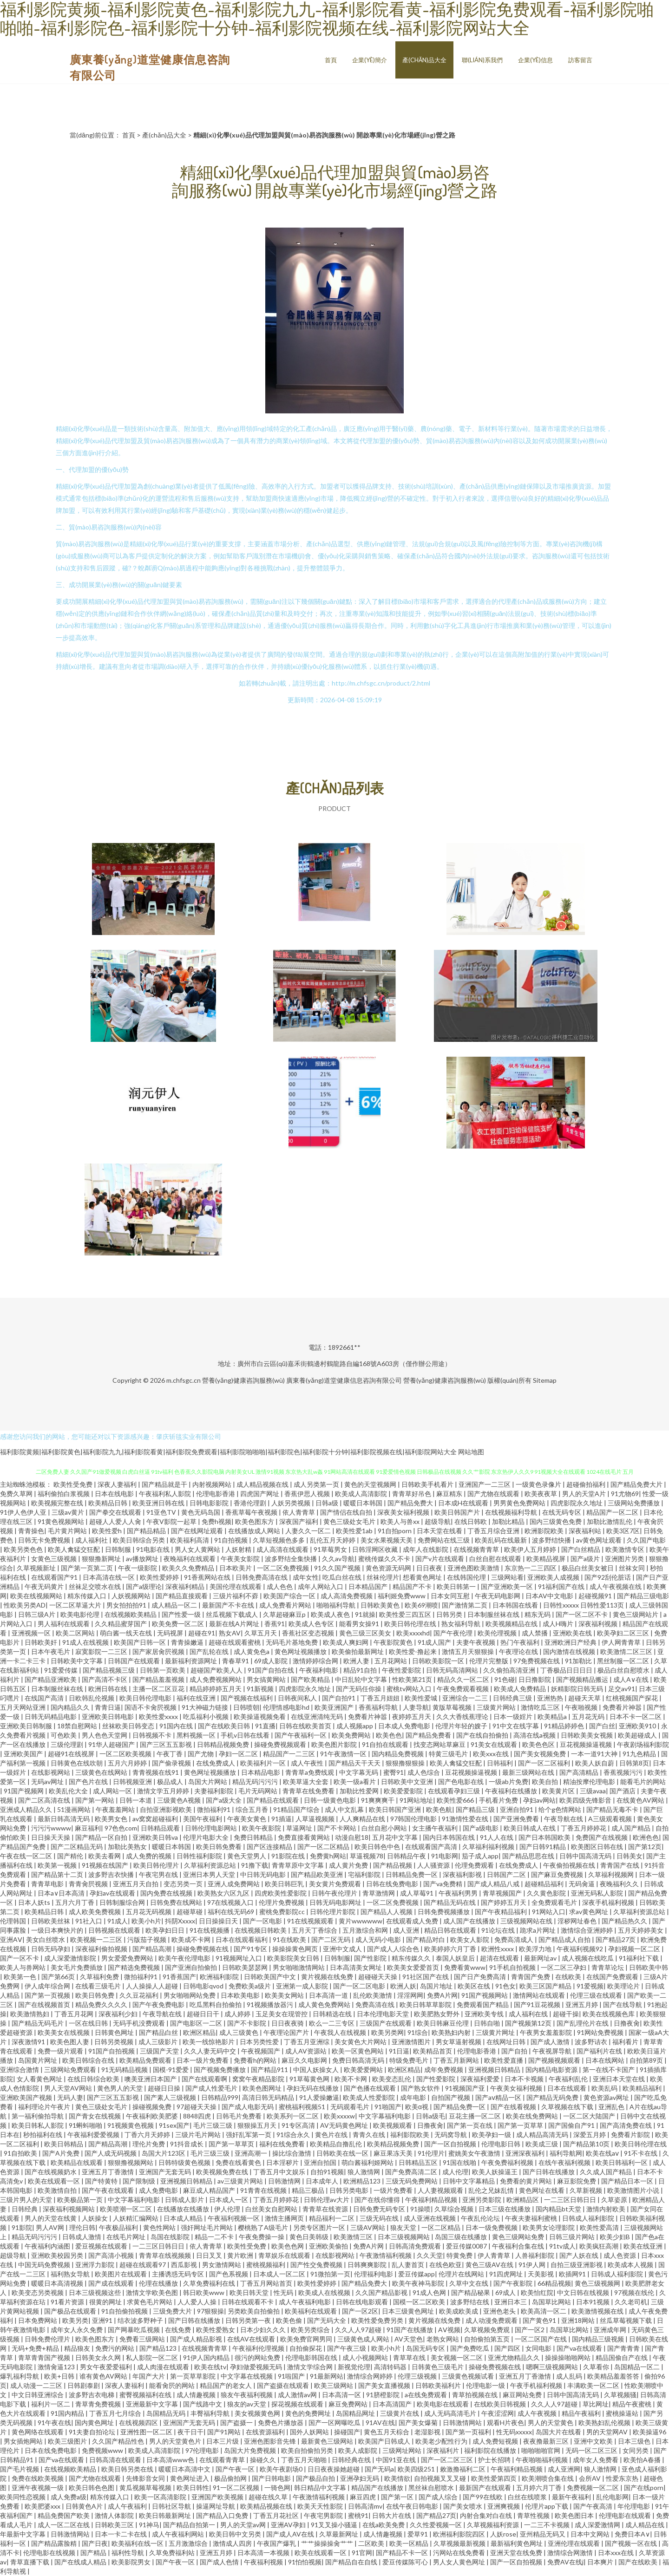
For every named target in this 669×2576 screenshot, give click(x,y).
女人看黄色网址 (40, 2079)
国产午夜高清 (593, 2506)
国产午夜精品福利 (501, 1912)
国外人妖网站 (310, 2432)
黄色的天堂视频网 (371, 1484)
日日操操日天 (219, 1921)
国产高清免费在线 (626, 2125)
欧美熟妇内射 (452, 2032)
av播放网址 (143, 1559)
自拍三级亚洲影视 (577, 2265)
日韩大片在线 (392, 2515)
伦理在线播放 (159, 2283)
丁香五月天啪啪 (304, 2460)
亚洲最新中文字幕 (152, 2404)
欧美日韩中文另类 (235, 2534)
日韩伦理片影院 (333, 1912)
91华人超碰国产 (112, 1744)
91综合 (417, 2032)
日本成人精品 (184, 2218)
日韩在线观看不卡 (248, 2302)
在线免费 (178, 2330)
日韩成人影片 (185, 2199)
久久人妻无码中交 (210, 2051)
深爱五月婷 (590, 2134)
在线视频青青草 (476, 1549)
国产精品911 (270, 2069)
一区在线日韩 (89, 2023)
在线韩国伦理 (467, 1577)
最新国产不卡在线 (229, 1605)
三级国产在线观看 (386, 2023)
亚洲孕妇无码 (360, 2478)
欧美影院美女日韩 (294, 1958)
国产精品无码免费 (553, 2097)
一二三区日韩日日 (570, 2199)
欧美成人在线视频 (325, 2292)
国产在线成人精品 (81, 2562)
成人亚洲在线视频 (430, 2218)
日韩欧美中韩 (648, 1967)
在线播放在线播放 (183, 2209)
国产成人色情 (220, 2562)
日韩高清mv (365, 2506)
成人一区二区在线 (64, 2525)
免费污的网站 (115, 2348)
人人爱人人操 (197, 2302)
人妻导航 (416, 1707)
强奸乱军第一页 (249, 2134)
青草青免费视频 (98, 2404)
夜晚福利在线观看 (190, 1559)
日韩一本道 (136, 1800)
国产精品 (94, 2552)
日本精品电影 (261, 1772)
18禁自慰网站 (77, 1726)
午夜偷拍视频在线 (570, 1865)
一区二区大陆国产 (590, 2116)
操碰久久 (263, 2460)
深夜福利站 (586, 1531)
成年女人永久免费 (77, 2330)
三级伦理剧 (68, 1744)
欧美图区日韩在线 (597, 1846)
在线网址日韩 (506, 2042)
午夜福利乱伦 (569, 2079)
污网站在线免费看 (459, 2552)
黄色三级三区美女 (366, 1633)
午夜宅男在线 (159, 1874)
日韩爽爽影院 (368, 2265)
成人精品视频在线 (263, 1484)
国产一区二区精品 (324, 1846)
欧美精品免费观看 (146, 2060)
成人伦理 (455, 2172)
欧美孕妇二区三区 (623, 1633)
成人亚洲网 (564, 2469)
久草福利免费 (100, 1977)
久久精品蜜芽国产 (121, 1624)
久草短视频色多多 (279, 1540)
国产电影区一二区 (196, 2023)
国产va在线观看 (580, 2348)
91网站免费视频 (601, 2032)
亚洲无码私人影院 (597, 1893)
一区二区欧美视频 (126, 1754)
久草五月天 (261, 1633)
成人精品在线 (645, 2525)
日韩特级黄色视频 (185, 2162)
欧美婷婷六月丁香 (451, 1949)
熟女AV (230, 1633)
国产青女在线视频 (95, 2116)
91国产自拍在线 (271, 1670)
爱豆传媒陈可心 (405, 2562)
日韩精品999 (219, 2097)
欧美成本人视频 (631, 2265)
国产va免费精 (443, 1884)
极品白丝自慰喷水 (624, 1670)
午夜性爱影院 (402, 1670)
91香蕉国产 (179, 1977)
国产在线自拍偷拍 (483, 1735)
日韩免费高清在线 (262, 1577)
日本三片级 (223, 2441)
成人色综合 (424, 1772)
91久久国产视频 (338, 1568)
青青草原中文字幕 (298, 1865)
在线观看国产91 (55, 1577)
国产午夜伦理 (453, 1633)
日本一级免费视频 (492, 2227)
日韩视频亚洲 (133, 1781)
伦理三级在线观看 (596, 1995)
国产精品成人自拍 (565, 1939)
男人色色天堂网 (105, 1735)
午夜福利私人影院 (165, 1493)
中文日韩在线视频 (583, 2292)
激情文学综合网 (310, 2367)
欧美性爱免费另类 (378, 2320)
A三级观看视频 (610, 1819)
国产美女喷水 (463, 2506)
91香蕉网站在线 (208, 1577)
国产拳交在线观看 (116, 1512)
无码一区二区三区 (592, 2450)
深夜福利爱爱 (480, 2079)
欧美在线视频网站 (37, 1596)
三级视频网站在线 (527, 1921)
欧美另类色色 (24, 1549)
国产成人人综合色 (393, 1949)
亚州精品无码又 (543, 2534)
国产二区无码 (331, 1939)
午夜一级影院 (138, 1568)
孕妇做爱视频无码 (256, 2367)
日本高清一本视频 (264, 2552)
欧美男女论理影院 (549, 2227)
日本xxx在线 (616, 2552)
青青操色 (31, 1531)
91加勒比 (579, 1661)
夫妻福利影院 (214, 1791)
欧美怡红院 (537, 2292)
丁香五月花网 (74, 2014)
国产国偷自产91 (572, 2125)
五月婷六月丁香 (539, 2487)
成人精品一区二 (174, 1605)
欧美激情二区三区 (627, 1651)
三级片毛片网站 (198, 2134)
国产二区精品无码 (77, 1846)
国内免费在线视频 (167, 1893)
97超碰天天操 (197, 2107)
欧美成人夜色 (331, 1614)
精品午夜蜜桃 (632, 2404)
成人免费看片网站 (286, 1605)
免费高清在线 (375, 2004)
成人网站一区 (113, 1791)
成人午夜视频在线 (616, 1586)
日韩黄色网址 (115, 2032)
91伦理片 (431, 2153)
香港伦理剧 (251, 1503)
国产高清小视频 (111, 2255)
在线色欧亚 (445, 2265)
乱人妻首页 (409, 2265)
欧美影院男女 (132, 2562)
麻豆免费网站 (348, 2404)
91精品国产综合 (297, 1809)
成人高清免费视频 (347, 1596)
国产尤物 (201, 1754)
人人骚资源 (434, 1865)
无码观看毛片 (350, 2107)
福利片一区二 (51, 2404)
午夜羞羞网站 (116, 1809)
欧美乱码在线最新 (501, 1540)
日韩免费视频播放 (444, 1912)
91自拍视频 (231, 1540)
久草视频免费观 (487, 2330)
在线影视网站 (51, 1772)
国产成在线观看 (111, 2283)
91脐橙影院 (383, 2395)
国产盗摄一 (237, 2422)
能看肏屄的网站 (172, 2385)
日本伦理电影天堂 (383, 2014)
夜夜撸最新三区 (546, 2441)
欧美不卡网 (351, 2079)
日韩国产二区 (507, 1874)
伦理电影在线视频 (50, 2552)
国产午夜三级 (347, 2348)
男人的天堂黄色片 (176, 2441)
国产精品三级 (476, 1809)
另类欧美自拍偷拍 (254, 2311)
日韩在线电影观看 (362, 2302)
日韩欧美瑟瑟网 (245, 1967)
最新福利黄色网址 (517, 2543)
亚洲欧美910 (638, 1726)
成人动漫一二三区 (37, 2385)
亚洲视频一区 (32, 1633)
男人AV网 (51, 2227)
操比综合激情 (292, 2153)
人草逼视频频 (315, 1819)
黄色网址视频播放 (301, 1651)
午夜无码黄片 (45, 1586)
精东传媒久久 (412, 1958)
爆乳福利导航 (20, 2376)
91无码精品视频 (125, 2069)
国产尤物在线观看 (494, 1493)
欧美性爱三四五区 (406, 1614)
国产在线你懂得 (377, 2199)
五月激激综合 (189, 2543)
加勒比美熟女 (128, 1846)
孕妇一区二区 (239, 1754)
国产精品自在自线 (352, 2562)
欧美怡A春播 (642, 2460)
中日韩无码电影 (263, 1874)
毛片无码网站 (258, 1791)
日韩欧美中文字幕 (77, 1661)
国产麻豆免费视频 (557, 1874)
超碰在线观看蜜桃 (235, 1642)
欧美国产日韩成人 (385, 2441)
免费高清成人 (514, 1939)
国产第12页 (645, 1846)
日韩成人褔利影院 (617, 2274)
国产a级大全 (224, 1800)
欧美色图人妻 (70, 2042)
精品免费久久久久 (102, 2004)
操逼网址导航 (216, 2506)
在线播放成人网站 (255, 1531)
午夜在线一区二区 (26, 1856)
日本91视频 (593, 2302)
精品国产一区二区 (613, 1512)
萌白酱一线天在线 (126, 1633)
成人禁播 (535, 1633)
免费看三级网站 (142, 2339)
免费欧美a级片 (250, 1986)
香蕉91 (274, 1624)
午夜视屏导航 (552, 2051)
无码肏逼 (582, 1884)
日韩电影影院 (210, 1503)
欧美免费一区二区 (178, 1624)
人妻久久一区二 (308, 1531)
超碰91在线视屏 (72, 1754)
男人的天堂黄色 (551, 2422)
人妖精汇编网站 (136, 2218)
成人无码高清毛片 (451, 2413)
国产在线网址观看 (197, 1531)
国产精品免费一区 (460, 2107)
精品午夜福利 (582, 2413)
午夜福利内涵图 (48, 2246)
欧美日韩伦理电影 (146, 1698)
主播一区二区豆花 (159, 1689)
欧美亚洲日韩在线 (159, 1503)
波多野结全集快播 (291, 1559)
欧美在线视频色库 (609, 2014)
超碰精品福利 (545, 1884)
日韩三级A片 (37, 1614)
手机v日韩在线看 (246, 1735)
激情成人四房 (233, 2543)
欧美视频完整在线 (58, 1503)
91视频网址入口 (239, 1958)
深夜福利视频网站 (69, 2209)
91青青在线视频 (264, 2190)
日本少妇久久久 (263, 2330)
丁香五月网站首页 (267, 2283)
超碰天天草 (585, 1698)
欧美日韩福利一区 (622, 2162)
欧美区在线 (475, 1986)
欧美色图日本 (575, 2515)
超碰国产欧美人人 (217, 1670)
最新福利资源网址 (191, 1661)
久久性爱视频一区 (436, 2525)
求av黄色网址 (589, 1912)
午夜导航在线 (564, 1819)
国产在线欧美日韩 (224, 1726)
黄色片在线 (332, 2134)
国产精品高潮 (152, 1949)
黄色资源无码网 (389, 1568)
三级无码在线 (380, 2218)
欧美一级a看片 (355, 1781)
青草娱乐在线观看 (285, 2255)
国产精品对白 (426, 1939)
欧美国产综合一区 (290, 1596)
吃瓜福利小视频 (206, 1716)
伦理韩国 (13, 1921)
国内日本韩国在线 (449, 1837)
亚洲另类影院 (482, 2199)
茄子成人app (480, 1856)
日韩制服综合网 (122, 1902)
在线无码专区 (562, 1512)
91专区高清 (299, 2125)
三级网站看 (507, 1577)
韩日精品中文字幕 (321, 2487)
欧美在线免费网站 (532, 2116)
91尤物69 (625, 1493)
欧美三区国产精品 (546, 1986)
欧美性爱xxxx (159, 1716)
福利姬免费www (402, 1596)
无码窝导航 (451, 2134)
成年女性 (306, 1577)
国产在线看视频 (514, 2107)
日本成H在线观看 (464, 1503)
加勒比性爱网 (360, 1791)
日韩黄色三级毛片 (438, 2367)
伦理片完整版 (489, 1661)
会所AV (590, 2478)
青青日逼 (108, 1707)
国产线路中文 (203, 2404)
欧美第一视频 (58, 1865)
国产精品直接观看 (182, 1596)
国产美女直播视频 (385, 2385)
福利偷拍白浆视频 (64, 1493)
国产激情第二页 (465, 1605)
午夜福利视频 (264, 2562)
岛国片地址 (437, 1986)
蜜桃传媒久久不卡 (385, 1559)
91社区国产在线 (426, 1977)
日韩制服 (118, 1549)
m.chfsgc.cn (183, 1380)
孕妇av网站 (539, 1800)
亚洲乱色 (612, 2107)
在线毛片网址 (126, 2237)
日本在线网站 (605, 2060)
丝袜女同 (632, 1568)
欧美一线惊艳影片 (209, 2042)
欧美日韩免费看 (219, 1846)
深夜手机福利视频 (609, 1902)
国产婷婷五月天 (504, 1902)
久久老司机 (631, 2302)
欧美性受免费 (73, 1484)
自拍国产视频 (451, 2097)
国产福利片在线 (600, 2051)
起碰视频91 (595, 1596)
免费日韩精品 (254, 1837)
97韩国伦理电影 (414, 1819)
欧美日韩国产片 (457, 1512)
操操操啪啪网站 (568, 2357)
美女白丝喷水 (46, 1939)
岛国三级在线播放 (461, 2237)
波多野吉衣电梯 (92, 2395)
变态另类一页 (184, 1884)
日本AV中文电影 (550, 1596)
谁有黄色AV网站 (104, 2376)
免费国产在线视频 (602, 1837)
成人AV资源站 (306, 2051)
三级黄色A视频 (179, 1800)
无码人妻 (70, 2097)
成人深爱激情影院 (71, 1958)
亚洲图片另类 (625, 1559)
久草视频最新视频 (460, 2543)
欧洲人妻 (357, 1661)
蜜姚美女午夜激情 (475, 2153)
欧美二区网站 (76, 1633)
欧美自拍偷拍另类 (307, 2450)
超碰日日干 (204, 2014)
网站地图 (471, 1452)
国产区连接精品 (270, 1846)
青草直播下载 (30, 2562)
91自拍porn (395, 1531)
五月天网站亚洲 (23, 1707)
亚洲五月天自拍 (136, 1884)
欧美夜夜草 (541, 1493)
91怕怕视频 (304, 2562)
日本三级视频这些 (95, 2292)
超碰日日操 (165, 2088)
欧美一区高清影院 (161, 2497)
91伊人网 (532, 2265)
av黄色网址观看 (599, 1540)
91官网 (362, 2552)
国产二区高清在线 (45, 1800)
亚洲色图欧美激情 (474, 1568)
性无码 (284, 2292)
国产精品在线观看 (273, 1800)
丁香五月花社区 (276, 2515)
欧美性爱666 (456, 1800)
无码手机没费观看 (139, 2023)
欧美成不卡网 (191, 1939)
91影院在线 (288, 1856)
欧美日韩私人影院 (38, 2125)
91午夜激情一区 (344, 1754)
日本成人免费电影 (405, 1726)
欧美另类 (75, 2320)
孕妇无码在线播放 (313, 2088)
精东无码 (538, 1614)
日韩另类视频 (114, 2042)
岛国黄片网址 (38, 2060)
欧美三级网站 (334, 2385)
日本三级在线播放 (505, 2209)
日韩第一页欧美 (163, 1670)
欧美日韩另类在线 (128, 2469)
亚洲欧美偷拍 (329, 2246)
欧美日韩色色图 (92, 2487)
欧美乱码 (605, 2088)
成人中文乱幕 (345, 1809)
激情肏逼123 (57, 2367)
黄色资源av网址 (607, 2097)
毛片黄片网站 (68, 1531)
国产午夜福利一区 (301, 1735)
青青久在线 (370, 2134)
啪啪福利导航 (336, 1605)
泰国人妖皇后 (456, 1958)
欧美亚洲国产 (335, 1707)
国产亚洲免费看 (516, 1819)
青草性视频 (534, 2515)
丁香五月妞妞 (381, 1698)
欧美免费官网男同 (307, 2339)
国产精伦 (71, 1856)
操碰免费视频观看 (281, 1744)
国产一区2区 (360, 2311)
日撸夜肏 (627, 2023)
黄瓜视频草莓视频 (146, 2487)
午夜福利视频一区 (234, 2218)
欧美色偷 (289, 2320)
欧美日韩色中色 (377, 1846)
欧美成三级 (542, 2144)
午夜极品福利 (119, 2227)
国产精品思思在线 (529, 1856)
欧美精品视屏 (546, 1559)
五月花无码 (589, 1716)
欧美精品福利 (643, 2088)
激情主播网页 (285, 2218)
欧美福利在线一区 (138, 2543)
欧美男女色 (112, 1819)
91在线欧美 (290, 1939)
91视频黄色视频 (131, 2125)
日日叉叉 (209, 2255)
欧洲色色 (646, 1837)
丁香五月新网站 (456, 2060)
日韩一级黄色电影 (330, 1800)
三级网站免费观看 (71, 2069)
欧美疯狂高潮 (599, 2246)
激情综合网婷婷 (370, 2376)
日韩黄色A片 (85, 2506)
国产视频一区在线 (631, 2543)
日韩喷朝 (246, 1707)
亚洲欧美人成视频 (554, 1577)
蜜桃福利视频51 (303, 2107)
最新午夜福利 (572, 2497)
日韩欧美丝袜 (51, 1921)
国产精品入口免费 (222, 2515)
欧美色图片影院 (334, 1744)
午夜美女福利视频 (517, 2088)
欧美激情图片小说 (634, 2190)
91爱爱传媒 (61, 1670)
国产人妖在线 (579, 2255)
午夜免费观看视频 (463, 1689)
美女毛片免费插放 (77, 1967)
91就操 (365, 1614)
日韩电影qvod (204, 1986)
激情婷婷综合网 (316, 1661)
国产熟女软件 (421, 2088)
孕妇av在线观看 (113, 1893)
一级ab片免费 (508, 1781)
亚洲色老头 (500, 2311)
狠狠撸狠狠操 (406, 1763)
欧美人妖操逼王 (495, 2172)
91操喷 (420, 2209)
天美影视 (541, 2274)
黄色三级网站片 (636, 1614)
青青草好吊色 (412, 1493)
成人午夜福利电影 (305, 2302)
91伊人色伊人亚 (24, 1512)
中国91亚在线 (396, 2460)
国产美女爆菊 (419, 2422)
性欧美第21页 (412, 1679)
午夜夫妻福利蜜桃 (531, 2218)
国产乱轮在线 (210, 1651)
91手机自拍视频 (513, 1967)
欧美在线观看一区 (54, 2181)
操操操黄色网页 (295, 1949)
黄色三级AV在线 (490, 2265)
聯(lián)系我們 (482, 60)
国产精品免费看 (429, 1735)
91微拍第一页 (330, 2274)
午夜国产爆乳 (277, 2543)
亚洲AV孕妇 (289, 2525)
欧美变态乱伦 (392, 2079)
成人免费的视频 (149, 1856)
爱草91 (418, 2534)
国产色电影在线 (461, 1781)
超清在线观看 (500, 1958)
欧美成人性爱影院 (369, 2097)
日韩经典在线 (352, 2460)
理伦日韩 (82, 2227)
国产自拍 (515, 2051)
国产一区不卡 (20, 1958)
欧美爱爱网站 (364, 2069)
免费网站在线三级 (444, 1540)
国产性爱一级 (182, 1614)
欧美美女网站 (285, 1995)
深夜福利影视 (463, 1874)
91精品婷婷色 (564, 1726)
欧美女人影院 (470, 1939)
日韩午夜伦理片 (335, 1893)
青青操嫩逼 (188, 1642)
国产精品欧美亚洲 (317, 1874)
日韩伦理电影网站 (211, 1828)
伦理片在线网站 (462, 2274)
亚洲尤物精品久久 (514, 2357)
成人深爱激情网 (598, 2525)
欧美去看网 (105, 1856)
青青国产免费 (531, 1977)
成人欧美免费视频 (95, 1912)
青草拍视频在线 (475, 2395)
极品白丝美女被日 (588, 1568)
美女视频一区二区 (457, 2357)
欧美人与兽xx (400, 1521)
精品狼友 (78, 2348)
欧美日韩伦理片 (156, 1865)
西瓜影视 (184, 2265)
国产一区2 (530, 2330)
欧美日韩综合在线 (89, 2060)
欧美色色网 (288, 2246)
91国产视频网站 (485, 1995)
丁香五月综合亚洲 (494, 1531)
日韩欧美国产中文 (270, 1977)
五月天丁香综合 (315, 1930)
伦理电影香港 (216, 1493)
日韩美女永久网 (98, 2357)
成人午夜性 (308, 1763)
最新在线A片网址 (235, 1624)
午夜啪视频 (582, 1707)
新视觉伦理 (354, 2367)
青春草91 (236, 1661)
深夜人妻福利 (118, 1484)
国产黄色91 (540, 2320)
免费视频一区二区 (593, 2487)
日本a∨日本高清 (62, 1893)
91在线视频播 (210, 1930)
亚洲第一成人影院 (302, 1986)
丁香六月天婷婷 (148, 2134)
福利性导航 (128, 2552)
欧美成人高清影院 (361, 1493)
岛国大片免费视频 (250, 2450)
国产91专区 (251, 1949)
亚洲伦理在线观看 (574, 2543)
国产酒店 (623, 1791)
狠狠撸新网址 (102, 1559)
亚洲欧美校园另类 (58, 2255)
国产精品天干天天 (355, 1763)
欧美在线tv (210, 2367)
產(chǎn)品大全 (424, 60)
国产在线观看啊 (205, 2079)
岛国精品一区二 (637, 2367)
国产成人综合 (439, 2497)
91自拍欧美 (21, 2153)
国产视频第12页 (529, 2023)
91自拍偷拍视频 (125, 2311)
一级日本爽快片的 (58, 1930)
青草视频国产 (503, 1893)
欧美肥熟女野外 (437, 2014)
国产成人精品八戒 (494, 1884)
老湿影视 (428, 2432)
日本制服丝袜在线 (494, 1614)
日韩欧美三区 (115, 2525)
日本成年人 (323, 2181)
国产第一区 (398, 2497)
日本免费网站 (38, 2320)
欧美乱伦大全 (69, 1791)
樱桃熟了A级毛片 (263, 2227)
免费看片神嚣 (623, 1707)
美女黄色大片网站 (361, 2042)
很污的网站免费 (258, 2357)
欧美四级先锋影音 (586, 1800)
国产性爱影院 (436, 2079)
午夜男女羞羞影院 (546, 2032)
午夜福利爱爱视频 (94, 2134)
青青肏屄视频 (89, 1884)
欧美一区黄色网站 (358, 2051)
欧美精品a (553, 1716)
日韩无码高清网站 (452, 1670)
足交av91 (621, 1689)
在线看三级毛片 (98, 1986)
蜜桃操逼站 (623, 2413)
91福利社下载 (639, 1958)
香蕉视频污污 (623, 1772)
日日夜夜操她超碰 (334, 2469)
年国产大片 (149, 2376)
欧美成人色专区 (312, 1624)
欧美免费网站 (352, 1735)
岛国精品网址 (356, 2413)
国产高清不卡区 (105, 1679)
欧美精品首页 (433, 2051)
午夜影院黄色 (394, 1642)
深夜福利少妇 (118, 2014)
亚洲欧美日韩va (155, 1837)
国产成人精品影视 (196, 2339)
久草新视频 (586, 2190)
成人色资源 (620, 2255)
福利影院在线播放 (491, 2450)
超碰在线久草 (269, 2497)
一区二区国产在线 (541, 2339)
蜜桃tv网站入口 (410, 1689)
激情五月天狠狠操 (468, 1651)
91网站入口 (548, 1912)
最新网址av (541, 1958)
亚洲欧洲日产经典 (571, 1642)
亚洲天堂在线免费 (517, 2552)
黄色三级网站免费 (518, 2237)
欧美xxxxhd (413, 1633)
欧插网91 (573, 2274)
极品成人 (170, 1781)
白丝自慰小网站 (384, 1828)
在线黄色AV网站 (641, 1800)
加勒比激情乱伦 (610, 1521)
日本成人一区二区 (280, 2274)
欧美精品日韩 (108, 1503)
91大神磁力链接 (206, 1707)
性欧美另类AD (25, 1605)
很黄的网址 (106, 2302)
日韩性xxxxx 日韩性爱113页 (584, 1605)
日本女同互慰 (451, 1596)
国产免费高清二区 (412, 2172)
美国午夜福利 (203, 1819)
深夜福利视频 (598, 1624)
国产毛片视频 (20, 2469)
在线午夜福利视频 (565, 2162)
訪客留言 (580, 60)
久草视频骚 (620, 2395)
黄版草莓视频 (453, 1707)
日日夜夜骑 (288, 2023)
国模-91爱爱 (171, 2069)
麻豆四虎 (363, 2497)
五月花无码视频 (149, 1912)
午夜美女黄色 (247, 1819)
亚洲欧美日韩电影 (108, 1716)
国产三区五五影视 (166, 1744)
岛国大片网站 (208, 1781)
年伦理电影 (634, 2506)
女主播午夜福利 (435, 1828)
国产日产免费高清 (480, 1977)
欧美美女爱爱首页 (413, 1967)
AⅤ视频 (449, 2330)
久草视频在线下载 (568, 2107)
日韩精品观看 (161, 1828)
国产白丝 (602, 1726)
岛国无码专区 (426, 2348)
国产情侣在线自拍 (347, 1512)
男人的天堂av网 (243, 2525)
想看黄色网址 (423, 1577)
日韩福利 (500, 1763)
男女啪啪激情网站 (299, 1967)
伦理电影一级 (486, 2385)
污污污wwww (51, 1828)
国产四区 (508, 2348)
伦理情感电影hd (287, 1707)
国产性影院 (371, 1958)
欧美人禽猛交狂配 (74, 1549)
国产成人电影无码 (248, 2107)
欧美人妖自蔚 (595, 1763)
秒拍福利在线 (43, 2134)
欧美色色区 (539, 1744)
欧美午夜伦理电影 (185, 1958)
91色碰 (504, 1679)
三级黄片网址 (496, 2032)
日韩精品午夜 (407, 1856)
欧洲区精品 (199, 2032)
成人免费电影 (159, 2190)
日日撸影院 (535, 1679)
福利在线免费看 (282, 2144)
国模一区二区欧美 (419, 2302)
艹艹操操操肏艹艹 (327, 2543)
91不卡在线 (641, 2153)
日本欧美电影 (241, 1995)
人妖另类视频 (291, 1503)
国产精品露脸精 (54, 2543)
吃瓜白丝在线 (342, 1577)
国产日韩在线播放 (549, 2172)
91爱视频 (590, 1986)
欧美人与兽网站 (23, 1967)
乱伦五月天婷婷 (333, 1540)
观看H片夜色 (505, 2422)
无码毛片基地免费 (292, 1642)
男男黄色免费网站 (520, 1503)
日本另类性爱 (260, 2042)
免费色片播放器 (281, 2422)
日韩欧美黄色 (381, 1605)
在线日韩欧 (471, 1521)
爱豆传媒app (416, 2274)
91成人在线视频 (86, 1642)
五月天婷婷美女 (641, 1930)
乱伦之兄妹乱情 (491, 2190)
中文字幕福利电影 (385, 2116)
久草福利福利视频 (489, 1846)
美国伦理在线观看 (236, 1586)
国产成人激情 (551, 2042)
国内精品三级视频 (598, 2339)
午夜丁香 (170, 1754)
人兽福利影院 (535, 2255)
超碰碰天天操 (378, 1977)
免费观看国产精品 (483, 2004)
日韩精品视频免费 (223, 1744)
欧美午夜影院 (262, 1828)
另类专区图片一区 (320, 2227)
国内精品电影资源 (552, 2069)
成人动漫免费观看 (492, 2320)
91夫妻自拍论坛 (93, 2432)
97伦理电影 (202, 2450)
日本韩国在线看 (515, 1605)
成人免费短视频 (495, 2441)
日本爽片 (601, 2562)
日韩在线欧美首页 (306, 1726)
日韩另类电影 (349, 2190)
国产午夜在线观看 (108, 2190)
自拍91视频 (327, 2172)
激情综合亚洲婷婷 (587, 1930)
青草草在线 (410, 2357)
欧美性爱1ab (355, 1531)
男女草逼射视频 (459, 2042)
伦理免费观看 (475, 1865)
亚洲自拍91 (517, 1809)
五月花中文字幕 (395, 1837)
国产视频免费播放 (220, 2069)
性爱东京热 (623, 2478)
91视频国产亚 (465, 2088)
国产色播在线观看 (370, 2088)
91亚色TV (161, 1512)
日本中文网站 (591, 2534)
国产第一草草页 (232, 2144)
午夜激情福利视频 (386, 2255)
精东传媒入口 (87, 1596)
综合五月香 (252, 1809)
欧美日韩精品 (64, 2144)
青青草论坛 (608, 1967)
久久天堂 (430, 2255)
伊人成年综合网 (48, 1986)
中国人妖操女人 (316, 2069)
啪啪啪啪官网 (541, 2450)
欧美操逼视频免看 (260, 1716)
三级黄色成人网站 (364, 2339)
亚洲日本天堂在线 (619, 2079)
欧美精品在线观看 (77, 2162)
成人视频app (355, 1726)
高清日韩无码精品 (268, 2097)
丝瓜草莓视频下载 (626, 2320)
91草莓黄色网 (310, 2079)
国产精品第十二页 (58, 1874)
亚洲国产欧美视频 (218, 2497)
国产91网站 (224, 2432)
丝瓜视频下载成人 (232, 1614)
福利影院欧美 (410, 2134)
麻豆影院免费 (577, 2181)
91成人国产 (435, 1642)
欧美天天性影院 (320, 2506)
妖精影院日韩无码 (577, 1689)
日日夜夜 (430, 1568)
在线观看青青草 (222, 2460)
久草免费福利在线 (209, 2283)
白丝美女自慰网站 (272, 2209)
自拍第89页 (647, 2060)
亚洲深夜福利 (525, 2153)
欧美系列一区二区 (293, 2116)
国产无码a (379, 2469)
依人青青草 (299, 1512)
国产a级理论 (144, 1586)
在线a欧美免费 (384, 2525)
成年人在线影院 (426, 1549)
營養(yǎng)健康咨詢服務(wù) (243, 1380)
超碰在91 (201, 1633)
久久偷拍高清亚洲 (510, 1670)
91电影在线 (153, 1549)
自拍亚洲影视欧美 (166, 1809)
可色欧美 (64, 1735)
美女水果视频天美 (387, 1540)
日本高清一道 (329, 1995)
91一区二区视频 (237, 2487)
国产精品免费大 (410, 1503)
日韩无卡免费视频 (45, 1540)
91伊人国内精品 (207, 2357)
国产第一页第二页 (87, 1568)
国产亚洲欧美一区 (507, 1586)
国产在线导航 (623, 2004)
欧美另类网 (387, 2032)
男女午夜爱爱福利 (106, 2367)
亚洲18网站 (578, 2320)
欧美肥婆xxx (43, 2506)
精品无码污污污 (255, 1781)
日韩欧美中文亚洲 (407, 1781)
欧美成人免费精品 (520, 1689)
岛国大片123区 (164, 2153)
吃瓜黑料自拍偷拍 (216, 2004)
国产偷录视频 (172, 1763)
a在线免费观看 (426, 2395)
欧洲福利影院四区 (459, 2534)
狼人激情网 (364, 2172)
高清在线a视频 (535, 1735)
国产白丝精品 (581, 1549)
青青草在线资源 (325, 2209)
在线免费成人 (216, 1763)
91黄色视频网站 (61, 1521)
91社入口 (89, 1921)
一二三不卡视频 (547, 2525)
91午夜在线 (54, 2422)
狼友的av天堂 (247, 2404)
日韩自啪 (487, 2023)
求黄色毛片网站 (150, 2302)
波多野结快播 (552, 1540)
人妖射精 (239, 1549)
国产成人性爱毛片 (212, 2088)
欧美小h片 (146, 1921)
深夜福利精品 (185, 1586)
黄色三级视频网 (598, 2283)
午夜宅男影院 (324, 2515)
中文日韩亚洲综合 (38, 2395)
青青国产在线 (620, 1865)
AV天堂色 (408, 2339)
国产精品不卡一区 (402, 2552)
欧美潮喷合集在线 (548, 2478)
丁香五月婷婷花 (584, 1828)
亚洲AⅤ (11, 1939)
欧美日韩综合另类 (139, 1540)
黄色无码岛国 (201, 1512)
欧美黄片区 (559, 1791)
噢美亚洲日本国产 (151, 2079)
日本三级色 (635, 2441)
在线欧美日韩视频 (500, 2404)
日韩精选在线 (333, 2014)
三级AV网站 (368, 2227)
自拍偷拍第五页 (487, 2339)
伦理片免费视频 (282, 1902)
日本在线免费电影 (51, 2450)
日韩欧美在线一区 (343, 2153)
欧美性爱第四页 (494, 2478)
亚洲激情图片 (412, 2042)
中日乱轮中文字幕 (361, 1679)
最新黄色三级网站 (327, 2441)
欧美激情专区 (625, 1549)
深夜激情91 (29, 2042)
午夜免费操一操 (262, 2237)
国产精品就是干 (165, 1484)
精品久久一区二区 (464, 1679)
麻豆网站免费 (523, 2395)
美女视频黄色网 (258, 2413)
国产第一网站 (95, 1800)
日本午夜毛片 (51, 1651)
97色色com (121, 1828)
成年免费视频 (444, 2069)
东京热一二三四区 (531, 1568)
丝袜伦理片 (383, 1577)
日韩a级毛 (430, 2116)
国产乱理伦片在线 (583, 2023)
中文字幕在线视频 (247, 2376)
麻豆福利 (88, 1828)
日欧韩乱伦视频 (92, 1698)
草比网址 (596, 2404)
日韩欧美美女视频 (587, 1735)
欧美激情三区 (354, 2237)
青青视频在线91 (156, 1772)
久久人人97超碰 (359, 2330)
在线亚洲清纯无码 (317, 1716)
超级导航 (438, 1521)
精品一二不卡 (215, 2237)
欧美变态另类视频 (38, 2292)
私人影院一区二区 (152, 2357)
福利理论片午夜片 (45, 2107)
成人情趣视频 (197, 2395)
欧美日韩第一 (457, 1586)
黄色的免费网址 (308, 2413)
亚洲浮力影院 (95, 2265)
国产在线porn (643, 2487)
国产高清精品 (579, 1772)
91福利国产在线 (562, 1586)
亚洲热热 (550, 1698)
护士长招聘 (495, 2460)
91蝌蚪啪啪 (86, 2125)
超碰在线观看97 (143, 2265)
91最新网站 (326, 2376)
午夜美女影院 (241, 1559)
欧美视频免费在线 (222, 2172)
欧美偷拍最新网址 (358, 1651)
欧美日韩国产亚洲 (395, 1809)
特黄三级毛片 (449, 1754)
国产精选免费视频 (134, 1967)
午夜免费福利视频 (508, 2162)
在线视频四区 (139, 2422)
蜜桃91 (358, 2515)
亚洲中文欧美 (594, 2441)
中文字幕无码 (359, 1772)
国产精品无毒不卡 (613, 1809)
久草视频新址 (37, 1568)
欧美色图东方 (255, 1521)
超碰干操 (566, 2014)
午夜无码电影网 (498, 1596)
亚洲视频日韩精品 (495, 2069)
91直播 (265, 1726)
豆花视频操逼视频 (586, 1744)
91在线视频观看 (311, 1921)
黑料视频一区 (197, 1735)
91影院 (22, 2227)
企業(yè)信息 (535, 60)
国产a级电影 (481, 1828)
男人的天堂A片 (584, 1493)
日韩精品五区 (419, 2162)
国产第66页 (58, 1977)
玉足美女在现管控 (282, 2014)
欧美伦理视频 (498, 1633)
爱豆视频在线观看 (102, 2246)
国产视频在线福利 (247, 1698)
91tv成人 (562, 2246)
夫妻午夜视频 (476, 1642)
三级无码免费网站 (412, 2181)
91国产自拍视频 (112, 2051)
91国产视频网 (24, 1791)
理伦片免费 (149, 2144)
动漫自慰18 (351, 1837)
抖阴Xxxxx (180, 1921)
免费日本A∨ (632, 2534)
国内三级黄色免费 (556, 1521)
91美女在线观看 (494, 1744)
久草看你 (596, 2367)
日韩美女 (630, 1856)
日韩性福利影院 (200, 1856)
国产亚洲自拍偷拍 (191, 1967)
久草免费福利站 (172, 2552)
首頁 (331, 60)
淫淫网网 (410, 1995)
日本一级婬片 (513, 1716)
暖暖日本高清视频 (58, 2283)
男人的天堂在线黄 (51, 2218)
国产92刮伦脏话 (608, 1577)
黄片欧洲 (241, 2255)
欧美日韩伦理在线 (411, 1624)
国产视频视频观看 (555, 2060)
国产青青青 (624, 2348)
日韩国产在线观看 (134, 1661)
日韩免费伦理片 (48, 2339)
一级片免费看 (394, 2190)
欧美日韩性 (193, 2487)
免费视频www (103, 2450)
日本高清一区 (342, 2395)
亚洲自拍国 (321, 2162)
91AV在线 (380, 2422)
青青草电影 (48, 1884)
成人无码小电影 (378, 1939)
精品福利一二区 (332, 2218)
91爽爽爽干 (378, 1800)
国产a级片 (586, 1559)
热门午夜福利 (520, 1642)
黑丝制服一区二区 (623, 1661)
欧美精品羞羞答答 (614, 2376)
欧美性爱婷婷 (160, 1577)
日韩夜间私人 (298, 1698)
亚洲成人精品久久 (26, 1809)
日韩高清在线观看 (116, 2460)
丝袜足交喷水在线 (95, 1586)
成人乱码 (570, 2376)
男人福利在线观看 (64, 1624)
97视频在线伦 (635, 2292)
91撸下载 (254, 1865)
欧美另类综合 (311, 2330)
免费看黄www (464, 1967)
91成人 (117, 1921)
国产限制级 (140, 2181)
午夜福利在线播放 (511, 1791)
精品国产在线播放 (378, 2487)
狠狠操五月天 (257, 2125)
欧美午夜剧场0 (282, 2469)
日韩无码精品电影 (51, 1716)
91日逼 (399, 2051)
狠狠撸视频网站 (131, 2162)
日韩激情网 (285, 2181)
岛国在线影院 (171, 2237)
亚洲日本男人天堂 (209, 1874)
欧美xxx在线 (491, 1754)
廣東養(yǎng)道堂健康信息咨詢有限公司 (344, 1380)
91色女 (505, 1986)
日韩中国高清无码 (586, 1856)
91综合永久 (293, 2134)
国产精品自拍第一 (189, 2525)
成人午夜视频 (538, 2413)
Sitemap (545, 1380)
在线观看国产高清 (432, 1846)
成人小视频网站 (365, 2357)
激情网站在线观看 (539, 1995)
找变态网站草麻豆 (440, 1744)
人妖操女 (95, 2218)
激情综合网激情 (570, 2552)
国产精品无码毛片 (38, 2023)
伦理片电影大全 (206, 1837)
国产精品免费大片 (637, 1484)
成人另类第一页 (317, 1484)
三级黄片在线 (400, 2413)
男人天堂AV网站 (68, 2088)
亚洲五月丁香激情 (108, 2172)
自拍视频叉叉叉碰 (440, 2478)
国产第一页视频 (48, 1995)
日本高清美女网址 (356, 1967)
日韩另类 (450, 1614)
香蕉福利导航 (379, 1707)
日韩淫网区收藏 (375, 1549)
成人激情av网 (298, 2395)
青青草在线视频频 (165, 2255)
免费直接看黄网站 (304, 1837)
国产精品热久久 (625, 1921)
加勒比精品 (509, 1521)
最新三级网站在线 (529, 1772)
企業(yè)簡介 (369, 60)
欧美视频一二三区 (97, 1939)
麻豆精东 (450, 1493)
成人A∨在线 (631, 1679)
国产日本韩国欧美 (545, 1837)
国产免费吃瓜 (470, 2348)
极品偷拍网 (231, 2478)
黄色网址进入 (190, 2478)
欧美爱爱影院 (404, 1791)
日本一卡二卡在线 (121, 2534)
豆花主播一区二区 (475, 2116)
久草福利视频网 (611, 1874)
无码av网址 (48, 1781)
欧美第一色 (21, 1977)
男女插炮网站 (24, 2441)
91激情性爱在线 (466, 1819)
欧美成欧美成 (459, 2311)
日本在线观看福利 (242, 1939)
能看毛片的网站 (643, 1781)
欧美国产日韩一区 (140, 1642)
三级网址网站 (402, 2450)
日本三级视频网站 (404, 2237)
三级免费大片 (173, 2311)
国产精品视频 (393, 1865)
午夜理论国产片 (286, 2032)
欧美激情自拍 (58, 2190)
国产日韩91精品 (543, 1846)
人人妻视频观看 (441, 2190)
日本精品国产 (368, 1586)
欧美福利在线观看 (311, 2311)
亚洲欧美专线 (485, 2014)
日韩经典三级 (513, 1698)
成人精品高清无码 (543, 2134)
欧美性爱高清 (600, 2227)
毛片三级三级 (213, 2125)
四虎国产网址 (260, 1493)
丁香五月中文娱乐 (280, 2172)
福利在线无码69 (232, 1912)
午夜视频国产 (261, 2051)
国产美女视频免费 (540, 1754)
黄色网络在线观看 (38, 2432)
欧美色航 (439, 1809)
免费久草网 (17, 1493)
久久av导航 (338, 1559)
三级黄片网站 (497, 1707)
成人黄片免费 (349, 1865)
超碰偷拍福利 (586, 1484)
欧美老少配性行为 (442, 2441)
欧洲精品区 (523, 2199)
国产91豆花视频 (538, 2004)
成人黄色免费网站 (325, 2004)
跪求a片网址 (538, 1930)
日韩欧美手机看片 (428, 1484)
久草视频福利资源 (493, 2525)
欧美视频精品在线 (512, 1624)
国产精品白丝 (159, 2032)
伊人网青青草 (622, 1642)
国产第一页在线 (470, 2125)
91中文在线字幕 (516, 1726)
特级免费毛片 (409, 2060)
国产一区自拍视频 (451, 2144)
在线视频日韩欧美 (261, 1930)
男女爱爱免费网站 (128, 1958)
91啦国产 (292, 2376)
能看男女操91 (359, 1624)
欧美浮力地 (536, 1949)
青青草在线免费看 (309, 1791)
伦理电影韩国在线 (312, 2357)
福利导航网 (566, 2153)
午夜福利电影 (319, 1670)
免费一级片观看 (61, 2051)
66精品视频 (554, 2283)
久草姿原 (615, 2199)
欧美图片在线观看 (121, 2274)
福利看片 (626, 2042)
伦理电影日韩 (501, 2144)
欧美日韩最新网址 (165, 2515)
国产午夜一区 (236, 2469)
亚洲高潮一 (252, 2153)
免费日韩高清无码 (359, 2060)
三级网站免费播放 (634, 1503)
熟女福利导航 (461, 1624)
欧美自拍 (545, 1781)
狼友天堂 (404, 2227)
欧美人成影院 (358, 2450)
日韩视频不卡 (152, 1735)
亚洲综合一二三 (465, 1698)
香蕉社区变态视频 (308, 1633)
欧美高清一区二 (544, 2311)
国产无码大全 (327, 2320)
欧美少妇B (615, 2237)
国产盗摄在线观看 (283, 2385)
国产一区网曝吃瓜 (335, 2422)
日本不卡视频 (525, 2079)
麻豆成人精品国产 (209, 2190)
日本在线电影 (115, 1493)
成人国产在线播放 (470, 1921)
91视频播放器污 (271, 2004)
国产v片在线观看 (440, 1559)
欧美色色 (389, 1735)
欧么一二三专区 (332, 2023)
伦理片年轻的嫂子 (462, 1726)
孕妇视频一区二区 (635, 1949)
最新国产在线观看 (485, 2487)
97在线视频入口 (231, 1902)
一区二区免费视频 (283, 1568)
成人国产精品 (631, 1828)
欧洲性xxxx (498, 1949)
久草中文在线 (469, 2283)
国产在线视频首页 (45, 2004)
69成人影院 (271, 1661)
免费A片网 (442, 1995)
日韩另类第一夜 (248, 2320)
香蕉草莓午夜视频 (252, 1512)
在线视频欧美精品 (131, 1614)
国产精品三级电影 (643, 1596)
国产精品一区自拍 (102, 1837)
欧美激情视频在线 (598, 2311)
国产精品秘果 (471, 2292)
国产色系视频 (229, 2274)
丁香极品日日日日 (567, 1670)
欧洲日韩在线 (108, 1689)
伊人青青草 (495, 2255)
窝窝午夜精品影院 (259, 2079)
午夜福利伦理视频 (259, 2348)
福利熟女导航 (71, 2274)
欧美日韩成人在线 (530, 1828)
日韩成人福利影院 (589, 2218)
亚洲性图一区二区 (147, 2432)
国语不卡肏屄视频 (151, 1707)
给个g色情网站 (560, 1809)
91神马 (149, 2525)
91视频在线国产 (106, 1865)
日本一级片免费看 (203, 2060)
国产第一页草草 (521, 2125)
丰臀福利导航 (210, 2413)
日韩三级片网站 (572, 2237)
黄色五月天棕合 (387, 2432)
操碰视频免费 (152, 2107)
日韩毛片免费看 (239, 2116)
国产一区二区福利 (544, 1763)
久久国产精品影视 (382, 2292)
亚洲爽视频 (504, 2506)
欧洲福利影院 (220, 1977)
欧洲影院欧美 (545, 1531)
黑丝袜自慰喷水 (431, 2487)
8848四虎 (197, 2116)
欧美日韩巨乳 (285, 1884)
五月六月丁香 (75, 1902)
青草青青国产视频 (45, 2357)
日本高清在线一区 (109, 1577)
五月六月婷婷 (128, 1763)
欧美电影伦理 (80, 1614)
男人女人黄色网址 (459, 2562)
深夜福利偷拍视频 (102, 1949)
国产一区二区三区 (447, 2460)
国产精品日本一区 (628, 2181)
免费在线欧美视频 (38, 2478)
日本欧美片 (236, 1568)
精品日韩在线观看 (451, 1930)
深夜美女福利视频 (404, 1512)
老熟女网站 (443, 2339)
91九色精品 (640, 1754)
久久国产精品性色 (118, 2441)
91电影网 (444, 1856)
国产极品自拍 (316, 2478)
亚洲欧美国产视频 (26, 2097)
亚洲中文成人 (343, 1949)
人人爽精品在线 (363, 1819)
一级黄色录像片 (539, 1484)
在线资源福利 (266, 2432)
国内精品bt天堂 (559, 2209)
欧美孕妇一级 (492, 2134)
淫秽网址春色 (578, 1921)
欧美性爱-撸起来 (413, 1651)
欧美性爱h (107, 1531)
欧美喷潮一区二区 (126, 2209)
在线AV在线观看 (251, 2339)
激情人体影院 (115, 2515)
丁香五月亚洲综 (307, 2042)
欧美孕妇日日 (165, 1930)
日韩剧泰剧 (84, 2385)
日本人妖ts (35, 1902)
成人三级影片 (158, 2042)
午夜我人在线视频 (340, 2032)
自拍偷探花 (306, 2348)
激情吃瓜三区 (541, 1707)
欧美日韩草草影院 (426, 2004)
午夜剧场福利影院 (643, 1744)
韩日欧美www (204, 2292)
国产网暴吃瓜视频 (134, 2330)
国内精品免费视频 (398, 1754)
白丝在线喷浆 (528, 2497)
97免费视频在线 (537, 1661)
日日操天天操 (51, 1837)
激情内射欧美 (606, 2209)
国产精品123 (158, 2348)
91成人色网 (430, 2292)
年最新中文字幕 (23, 2534)
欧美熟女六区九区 (224, 1893)
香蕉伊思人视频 (307, 1493)
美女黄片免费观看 (335, 1884)
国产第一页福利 (469, 2432)
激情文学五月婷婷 (163, 1791)
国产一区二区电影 (360, 1986)
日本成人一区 (229, 2199)
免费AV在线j (565, 2562)
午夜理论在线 (519, 1651)
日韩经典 (25, 2209)
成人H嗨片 (559, 1624)
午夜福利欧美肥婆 (152, 2116)
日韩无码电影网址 (336, 1902)
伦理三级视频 (418, 2376)
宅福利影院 (365, 1874)
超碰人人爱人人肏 (116, 1521)
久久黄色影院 (547, 1893)
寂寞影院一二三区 (102, 1651)
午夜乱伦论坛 (481, 2218)
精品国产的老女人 (226, 2385)
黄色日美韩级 (309, 2237)
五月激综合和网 (365, 1930)
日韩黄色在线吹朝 (77, 1763)
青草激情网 (379, 1893)
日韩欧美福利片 (438, 2385)
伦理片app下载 (547, 2506)
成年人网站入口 (321, 1586)
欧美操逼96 (649, 2432)
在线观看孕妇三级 (454, 1791)
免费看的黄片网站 (526, 2181)
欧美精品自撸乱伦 (336, 2144)
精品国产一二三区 (289, 1754)
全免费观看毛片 (554, 1902)
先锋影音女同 (146, 2478)
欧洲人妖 (403, 1986)
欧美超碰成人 (638, 1735)
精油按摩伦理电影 (590, 1781)
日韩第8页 (634, 1763)
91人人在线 (497, 1837)
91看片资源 (68, 2302)
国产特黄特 (102, 2181)
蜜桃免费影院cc (282, 1912)
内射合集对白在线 (486, 2515)
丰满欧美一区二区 (594, 2385)
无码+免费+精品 (36, 2348)
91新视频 (261, 1689)
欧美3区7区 (623, 1531)
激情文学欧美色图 (152, 2292)
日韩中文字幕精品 (469, 2181)
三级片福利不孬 (236, 1596)
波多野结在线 (470, 2302)
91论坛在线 (498, 1930)
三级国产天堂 (160, 2051)
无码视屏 (170, 1633)
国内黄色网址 (95, 2422)
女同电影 (539, 2348)
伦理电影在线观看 (625, 2515)
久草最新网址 (339, 2534)
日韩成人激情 (82, 2237)
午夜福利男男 (459, 1893)
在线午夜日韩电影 (412, 2506)
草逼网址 (300, 1828)
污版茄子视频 (147, 1939)
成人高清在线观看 (283, 1549)
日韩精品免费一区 (412, 1874)
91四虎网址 (506, 2274)
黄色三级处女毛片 (350, 1521)
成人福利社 (92, 1540)
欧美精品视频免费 (393, 2144)
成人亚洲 (406, 1930)
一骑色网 (277, 2487)
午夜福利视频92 (580, 1949)
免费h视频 (216, 1521)
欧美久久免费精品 (189, 1568)
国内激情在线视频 (570, 1651)
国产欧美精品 (311, 1679)
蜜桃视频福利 (266, 2265)
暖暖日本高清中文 (185, 2469)
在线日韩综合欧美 (94, 2079)
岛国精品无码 (166, 2413)
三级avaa (593, 1791)
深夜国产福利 (299, 1521)
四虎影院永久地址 (577, 1503)
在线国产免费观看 (613, 1977)
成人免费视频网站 (216, 1679)
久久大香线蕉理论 (463, 1716)
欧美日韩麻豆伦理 (443, 2023)
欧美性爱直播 (504, 2060)
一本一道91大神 (595, 1754)
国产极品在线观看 (71, 2311)
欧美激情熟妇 (30, 2014)
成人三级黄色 (239, 2032)
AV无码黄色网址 (344, 2125)
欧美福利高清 (190, 1540)
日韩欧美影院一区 (439, 1661)
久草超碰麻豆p (285, 1614)
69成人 (506, 2292)
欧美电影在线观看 (443, 2404)
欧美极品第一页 (80, 2199)
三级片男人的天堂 (26, 2199)
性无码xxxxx (514, 2432)
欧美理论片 (624, 1986)
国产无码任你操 (359, 1689)
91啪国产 (387, 2107)
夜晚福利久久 (620, 1884)
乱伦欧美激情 (373, 1995)
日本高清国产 (393, 2404)
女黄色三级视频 (54, 1559)
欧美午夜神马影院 (419, 2283)
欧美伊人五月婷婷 (531, 1549)
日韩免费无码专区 (380, 2209)
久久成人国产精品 (606, 2172)
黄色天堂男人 (247, 1856)
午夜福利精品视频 (432, 2199)
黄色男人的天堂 (120, 2088)
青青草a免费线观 (310, 1772)
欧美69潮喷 (421, 1605)
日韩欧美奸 (42, 1642)
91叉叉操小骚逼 (335, 2525)
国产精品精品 (147, 1531)
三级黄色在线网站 (102, 1772)
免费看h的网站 (256, 2060)
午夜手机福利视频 (537, 2385)
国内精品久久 (71, 1707)
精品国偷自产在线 (622, 2357)
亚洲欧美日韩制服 (26, 1726)
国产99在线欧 (483, 2497)
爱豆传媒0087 (467, 2246)
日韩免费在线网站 (176, 1902)
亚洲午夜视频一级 (38, 2487)
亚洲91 (103, 2320)
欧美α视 (417, 2107)
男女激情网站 (222, 2265)
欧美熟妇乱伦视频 (605, 2422)
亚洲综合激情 (20, 2069)
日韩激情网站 (463, 2422)
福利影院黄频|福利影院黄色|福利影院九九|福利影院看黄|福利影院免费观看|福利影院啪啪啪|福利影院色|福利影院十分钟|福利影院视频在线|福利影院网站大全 (228, 1452)
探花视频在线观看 (298, 2404)
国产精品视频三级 (109, 1670)
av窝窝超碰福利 (155, 1819)
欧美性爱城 (422, 1698)
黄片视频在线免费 (327, 1977)
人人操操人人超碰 (152, 1986)
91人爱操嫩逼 (319, 2097)
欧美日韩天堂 (250, 2292)
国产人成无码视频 (111, 2153)
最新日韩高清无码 (64, 1819)
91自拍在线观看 (386, 1744)
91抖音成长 (187, 2144)
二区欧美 (372, 2543)
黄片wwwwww (360, 1921)
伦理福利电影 (374, 2274)
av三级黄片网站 (240, 2181)
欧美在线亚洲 (643, 2246)
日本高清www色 (171, 2460)
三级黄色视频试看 (468, 2376)
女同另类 (636, 2450)
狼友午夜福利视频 (247, 2395)
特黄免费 (460, 2255)
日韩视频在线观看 (115, 1930)
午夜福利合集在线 (518, 2246)
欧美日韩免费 (95, 1995)
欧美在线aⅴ (603, 2153)
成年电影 (413, 2097)
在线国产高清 (45, 1698)
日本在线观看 (567, 2088)
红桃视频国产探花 (632, 1698)
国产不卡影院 (247, 2023)
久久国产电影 (646, 1540)
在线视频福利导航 (511, 1512)
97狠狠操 (210, 2311)
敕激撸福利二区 (463, 2469)
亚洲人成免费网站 (234, 1884)
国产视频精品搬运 (583, 1679)
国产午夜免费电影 (159, 2004)
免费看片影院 (631, 2134)
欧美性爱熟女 (216, 2330)
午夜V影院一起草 (172, 1521)
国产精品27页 (616, 1939)
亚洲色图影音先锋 (270, 2441)
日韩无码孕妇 (51, 1949)
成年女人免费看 (596, 2460)
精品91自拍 (360, 1670)
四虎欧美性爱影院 (281, 1893)
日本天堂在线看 (440, 1531)
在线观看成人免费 (412, 1921)
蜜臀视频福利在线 (146, 2395)
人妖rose (503, 2534)
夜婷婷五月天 (412, 1716)
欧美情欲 (397, 2478)
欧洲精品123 (362, 2181)
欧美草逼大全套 (306, 1781)
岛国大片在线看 (559, 2432)
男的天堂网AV (607, 2432)
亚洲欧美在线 (573, 1633)
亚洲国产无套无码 (165, 2172)
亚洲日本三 (511, 2302)
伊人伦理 (228, 2209)
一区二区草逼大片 (76, 1605)
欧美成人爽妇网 (346, 1642)
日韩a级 (327, 1503)
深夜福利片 (443, 2450)
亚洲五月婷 (582, 2004)
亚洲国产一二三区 (485, 1484)
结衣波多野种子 (141, 2320)
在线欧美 (569, 1977)
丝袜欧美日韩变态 (129, 1726)
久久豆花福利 (139, 1995)
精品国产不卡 (413, 1586)
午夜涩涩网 (497, 2413)
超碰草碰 (190, 1912)
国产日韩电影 (272, 2478)
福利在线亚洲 (197, 1698)
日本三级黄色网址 (408, 2311)
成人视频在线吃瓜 (588, 1958)
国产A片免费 (61, 2153)
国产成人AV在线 (290, 2534)
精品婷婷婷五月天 (216, 1689)
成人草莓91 (417, 1893)
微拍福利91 (214, 1809)
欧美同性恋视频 (23, 2497)
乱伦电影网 (612, 2497)
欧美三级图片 (68, 2441)
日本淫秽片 (283, 2162)
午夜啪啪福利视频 (542, 2460)
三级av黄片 (68, 1512)
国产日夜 (95, 2543)
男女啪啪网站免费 (190, 1995)
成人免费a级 (68, 2497)
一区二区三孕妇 (564, 1967)
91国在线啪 (460, 2162)
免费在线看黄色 (239, 2162)
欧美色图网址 (263, 2088)
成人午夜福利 (128, 2506)
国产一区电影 (263, 1921)
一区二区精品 (441, 2227)
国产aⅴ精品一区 (499, 2097)
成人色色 (280, 1586)
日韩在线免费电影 (393, 1884)
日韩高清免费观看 (415, 2246)
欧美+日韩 (60, 2376)
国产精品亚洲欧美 (51, 1679)
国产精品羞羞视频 (159, 1679)
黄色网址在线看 (542, 2190)
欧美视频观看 (393, 2125)
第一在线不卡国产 (609, 2069)
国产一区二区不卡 (582, 1614)
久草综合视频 (454, 2209)
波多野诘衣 (592, 2042)
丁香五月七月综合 (116, 2413)
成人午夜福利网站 (178, 2534)
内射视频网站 (212, 1484)
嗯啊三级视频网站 (552, 2367)
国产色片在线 (89, 1781)
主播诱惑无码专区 (178, 2274)
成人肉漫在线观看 (163, 2367)
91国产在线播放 (410, 2330)
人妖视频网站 (132, 1596)
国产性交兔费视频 (317, 2265)
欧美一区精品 (409, 2543)
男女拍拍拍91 (127, 1605)
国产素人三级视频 (170, 2097)
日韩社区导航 (172, 2506)
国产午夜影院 (513, 2283)
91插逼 (281, 1819)
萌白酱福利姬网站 (368, 2162)
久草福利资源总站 (210, 1865)
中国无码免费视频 (45, 2265)
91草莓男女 (331, 1549)
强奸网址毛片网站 (207, 2227)
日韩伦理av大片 (327, 2199)
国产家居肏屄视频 (159, 1651)
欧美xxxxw (339, 2116)
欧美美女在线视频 (64, 2032)
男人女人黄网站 (198, 1549)
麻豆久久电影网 (305, 2060)
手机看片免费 (499, 1800)
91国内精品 (68, 2413)
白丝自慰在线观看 (496, 1559)
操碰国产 (347, 2432)
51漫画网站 (74, 1809)
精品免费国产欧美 (64, 2515)
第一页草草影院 (193, 2376)
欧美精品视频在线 (267, 2506)
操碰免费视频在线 (203, 1949)
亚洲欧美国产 (24, 1754)
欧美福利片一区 (263, 1763)
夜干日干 (190, 2432)
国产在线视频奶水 (51, 2172)
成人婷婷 (238, 2014)
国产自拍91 (339, 1698)
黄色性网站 (160, 2227)
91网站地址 (416, 1800)
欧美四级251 (417, 2469)
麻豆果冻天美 (394, 2153)
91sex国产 (174, 2125)
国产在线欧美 (638, 2562)
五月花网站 (391, 1661)
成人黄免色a (252, 1651)
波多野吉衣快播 (111, 1874)
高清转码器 (391, 2367)
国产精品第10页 (587, 2144)
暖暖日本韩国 (363, 1503)
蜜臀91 (393, 1772)
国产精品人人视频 (387, 1912)
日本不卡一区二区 (636, 1716)
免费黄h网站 (328, 1856)
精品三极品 (309, 2190)
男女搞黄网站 (267, 1679)
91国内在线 (176, 1726)
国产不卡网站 (337, 1828)
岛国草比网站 (552, 2302)
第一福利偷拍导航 (38, 2116)
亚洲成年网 (611, 2330)
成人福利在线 (529, 2014)
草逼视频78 (366, 1856)
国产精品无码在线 (450, 1902)
